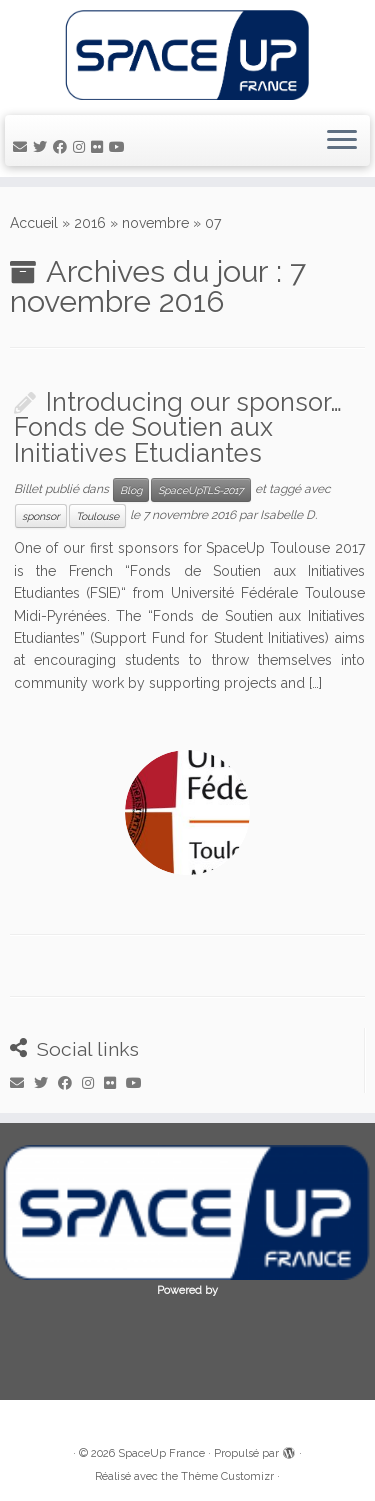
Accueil (34, 223)
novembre (155, 223)
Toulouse (97, 516)
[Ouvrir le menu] (342, 141)
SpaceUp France (161, 1453)
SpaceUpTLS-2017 (201, 490)
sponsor (41, 516)
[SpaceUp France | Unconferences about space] (187, 55)
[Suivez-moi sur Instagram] (82, 147)
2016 (90, 223)
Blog (131, 490)
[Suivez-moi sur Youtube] (120, 147)
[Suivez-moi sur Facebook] (63, 147)
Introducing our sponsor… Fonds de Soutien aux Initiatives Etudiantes (178, 427)
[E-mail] (23, 147)
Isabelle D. (288, 516)
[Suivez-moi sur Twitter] (43, 147)
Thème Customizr (227, 1476)
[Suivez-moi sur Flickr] (100, 147)
